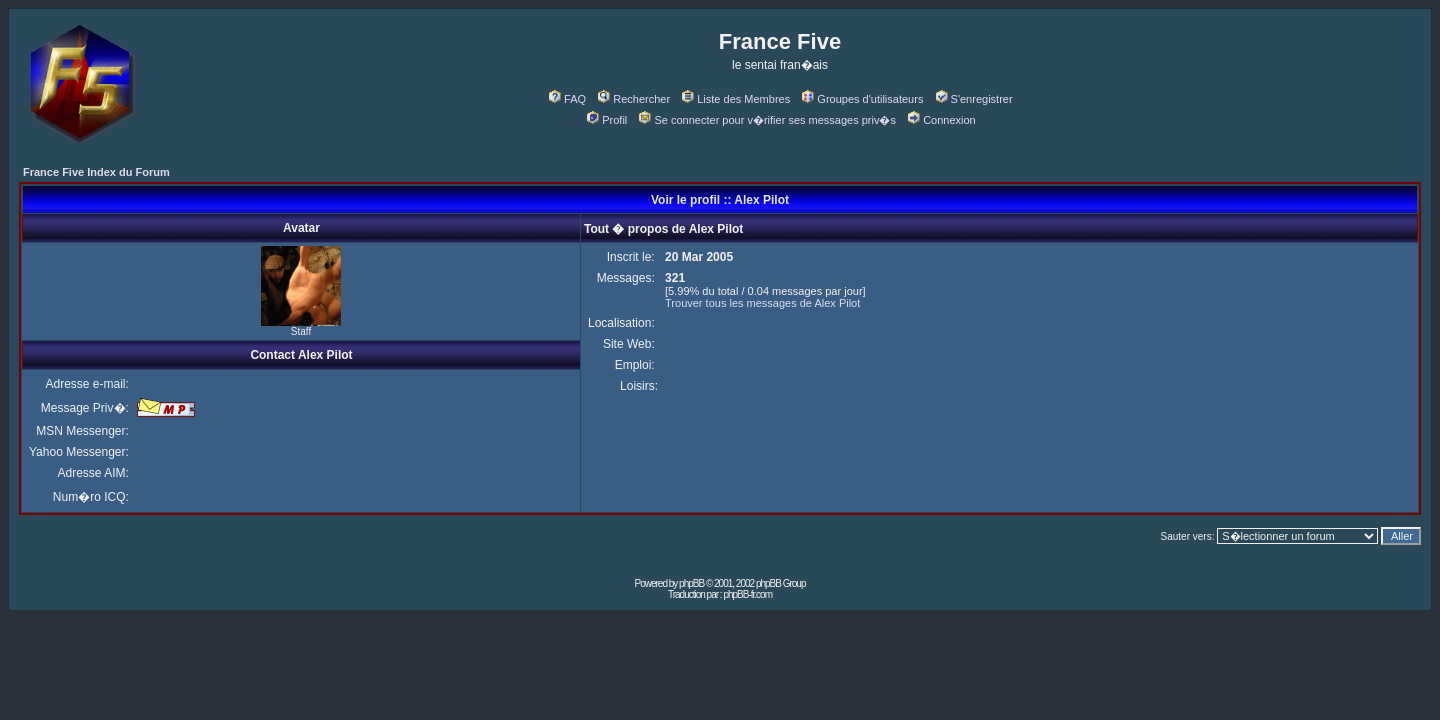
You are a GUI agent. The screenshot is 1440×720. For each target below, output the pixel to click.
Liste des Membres (736, 99)
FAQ (567, 99)
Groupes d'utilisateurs (862, 99)
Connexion (942, 120)
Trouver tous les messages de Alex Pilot (762, 303)
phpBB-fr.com (747, 594)
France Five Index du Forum (96, 172)
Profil (607, 120)
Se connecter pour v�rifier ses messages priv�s (767, 120)
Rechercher (634, 99)
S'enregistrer (974, 99)
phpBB (691, 583)
